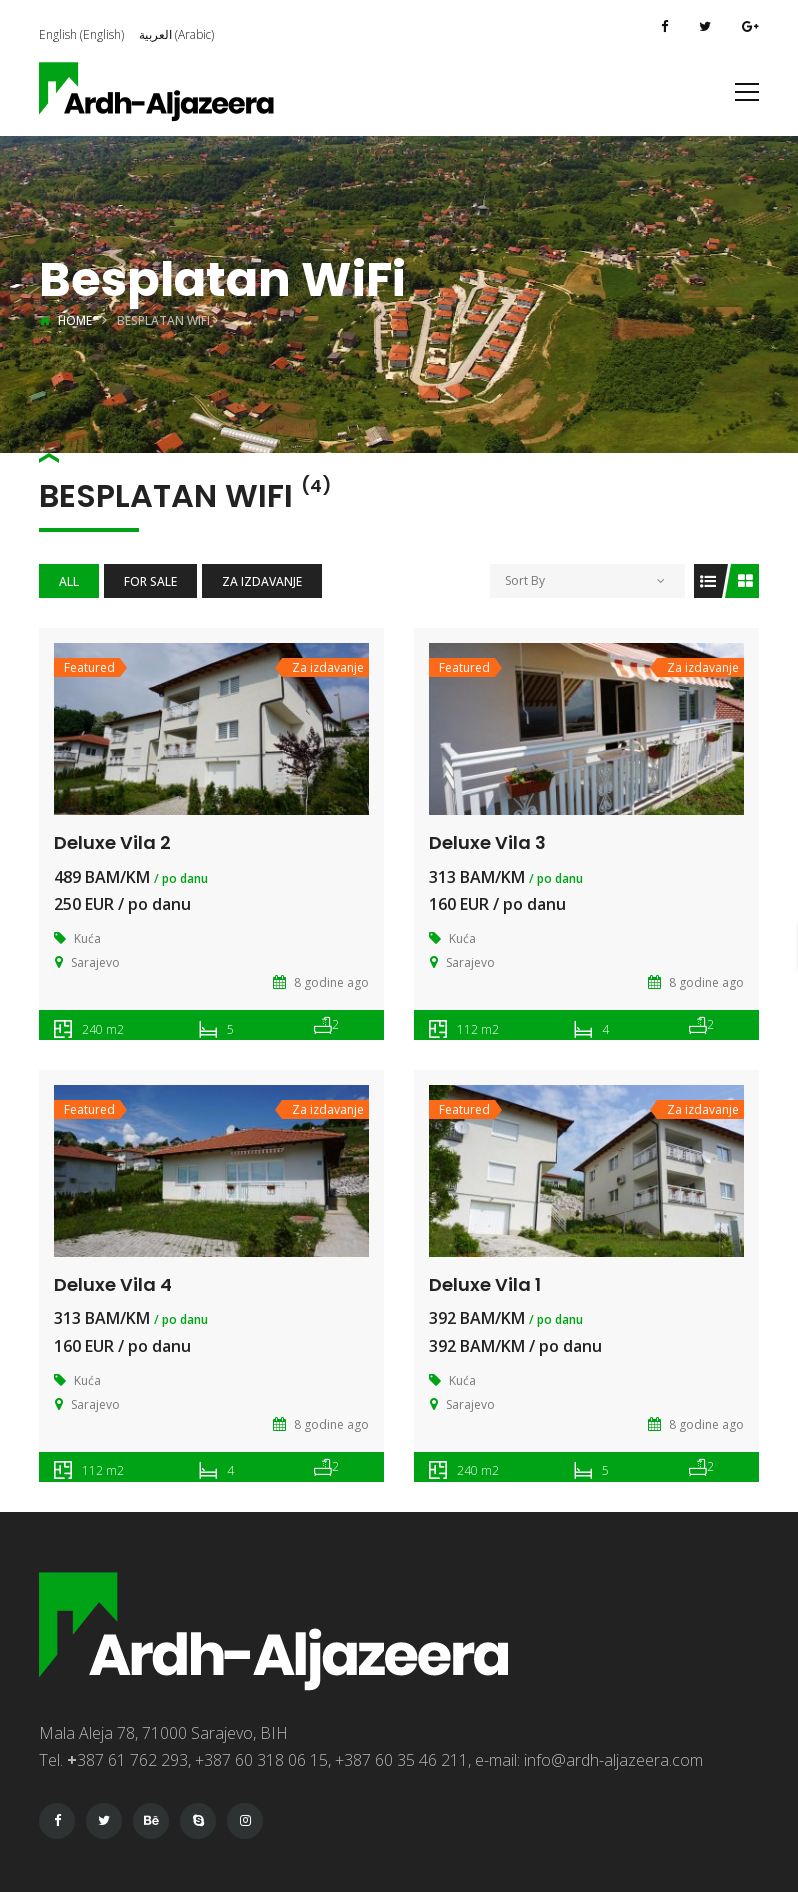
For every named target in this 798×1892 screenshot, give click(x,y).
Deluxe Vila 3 (487, 842)
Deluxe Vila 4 (113, 1284)
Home (75, 320)
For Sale (150, 581)
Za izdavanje (262, 581)
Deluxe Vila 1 (485, 1284)
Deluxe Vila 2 (112, 842)
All (69, 581)
